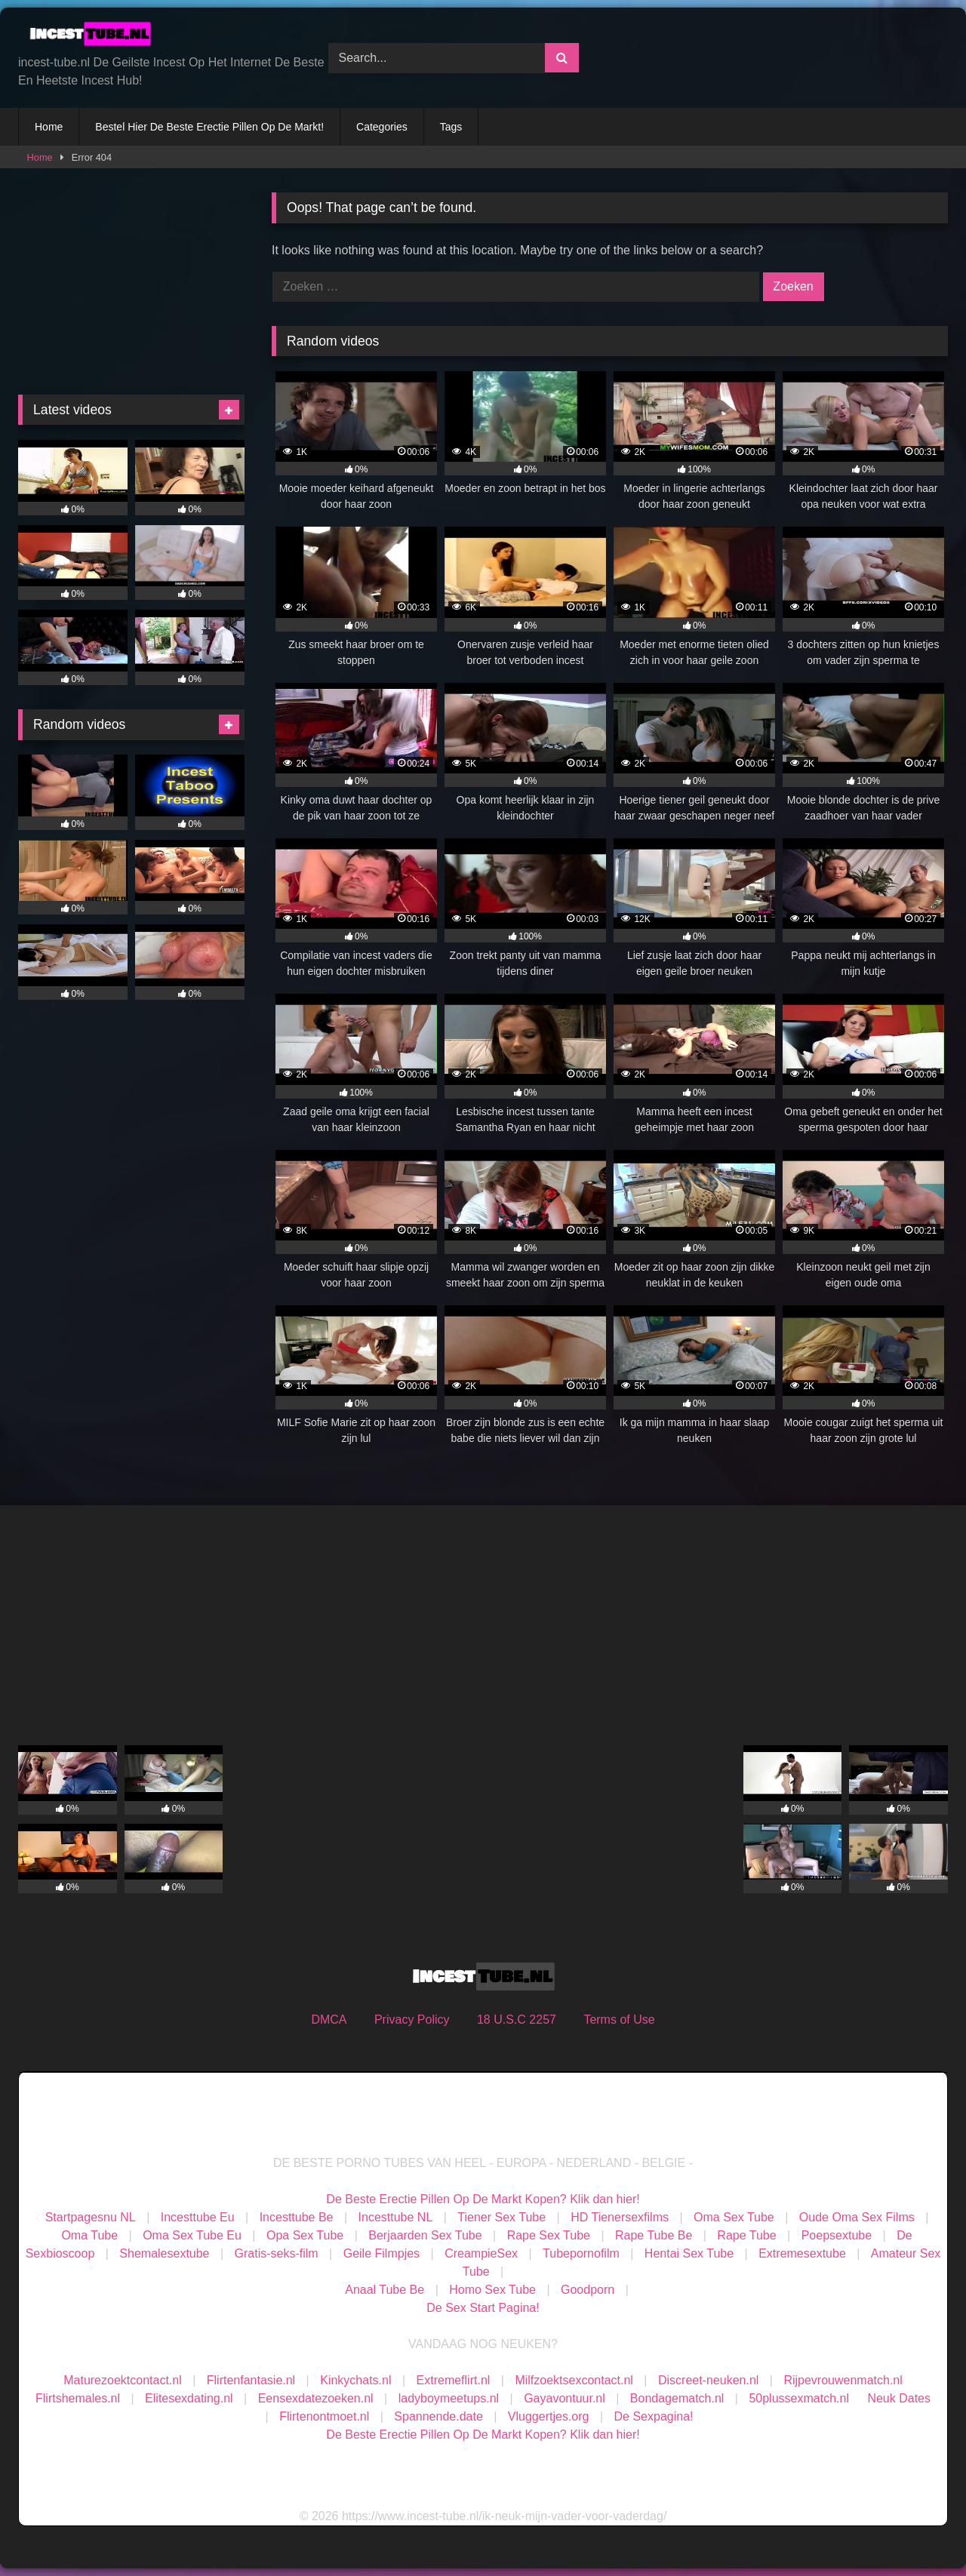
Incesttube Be (297, 2217)
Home (49, 127)
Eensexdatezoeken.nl (316, 2398)
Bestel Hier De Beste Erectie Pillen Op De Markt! (209, 127)
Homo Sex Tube (492, 2289)
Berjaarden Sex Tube (424, 2235)
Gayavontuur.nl (564, 2398)
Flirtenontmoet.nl (324, 2416)
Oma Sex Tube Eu (192, 2235)
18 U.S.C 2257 (516, 2019)
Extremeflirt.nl (454, 2380)
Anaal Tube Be (386, 2289)
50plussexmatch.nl (799, 2398)
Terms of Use (618, 2019)
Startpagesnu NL (90, 2217)
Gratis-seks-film (276, 2253)
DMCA (328, 2019)
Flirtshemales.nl (77, 2398)
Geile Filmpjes (381, 2253)
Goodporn (587, 2289)
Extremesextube (802, 2253)
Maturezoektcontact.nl (122, 2380)
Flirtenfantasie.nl (251, 2380)
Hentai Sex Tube (689, 2253)
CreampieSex (481, 2253)
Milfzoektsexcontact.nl (574, 2380)
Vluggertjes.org (548, 2416)
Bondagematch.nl (677, 2398)
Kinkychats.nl (355, 2380)
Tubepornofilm (581, 2253)
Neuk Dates (899, 2398)
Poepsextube (836, 2235)
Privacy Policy (412, 2019)
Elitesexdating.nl (189, 2398)
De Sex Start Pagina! (482, 2307)
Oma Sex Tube (734, 2217)
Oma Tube (89, 2235)
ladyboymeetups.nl (448, 2398)
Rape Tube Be (653, 2235)
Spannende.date (438, 2416)
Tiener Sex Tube (501, 2217)
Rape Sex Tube (548, 2235)
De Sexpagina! (654, 2416)
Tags (451, 127)
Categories (382, 127)
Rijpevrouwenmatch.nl (842, 2380)
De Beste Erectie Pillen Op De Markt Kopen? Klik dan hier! (482, 2199)
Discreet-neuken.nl (708, 2380)
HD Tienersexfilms (620, 2217)
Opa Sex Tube (304, 2235)
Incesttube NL (395, 2217)
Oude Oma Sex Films (857, 2217)
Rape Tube (746, 2235)
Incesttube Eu (198, 2217)
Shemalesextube (164, 2253)
